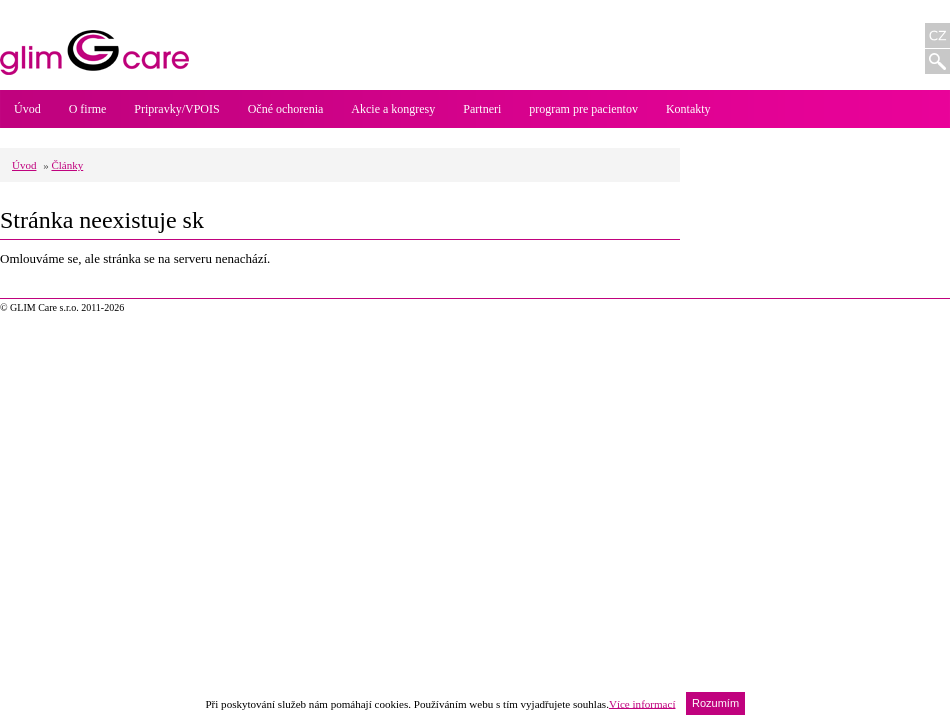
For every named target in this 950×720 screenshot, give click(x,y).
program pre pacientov (583, 109)
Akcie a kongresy (393, 109)
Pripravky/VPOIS (176, 109)
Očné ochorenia (286, 109)
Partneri (482, 109)
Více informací (642, 703)
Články (67, 165)
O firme (88, 109)
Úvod (27, 109)
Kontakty (688, 109)
